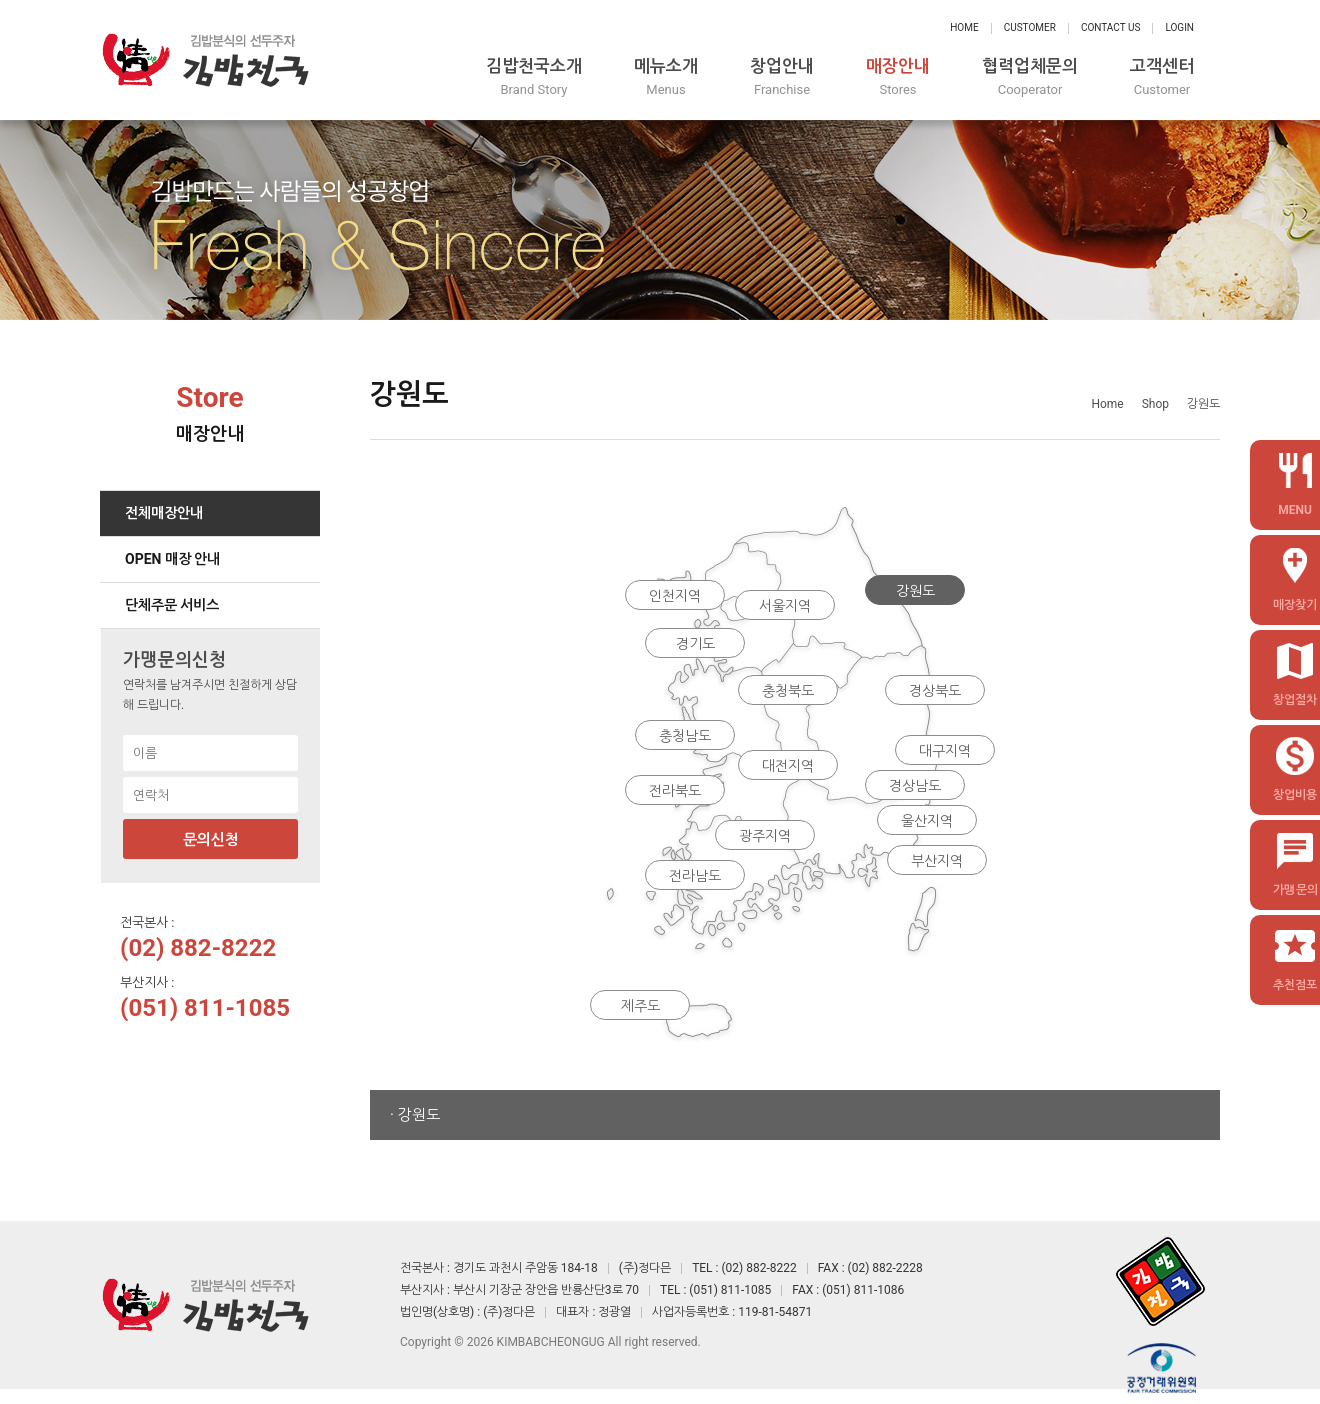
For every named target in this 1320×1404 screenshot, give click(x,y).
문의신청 (211, 840)
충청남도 (685, 736)
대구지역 (945, 751)
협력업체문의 (1030, 77)
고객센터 (1162, 77)
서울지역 (785, 606)
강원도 (915, 591)
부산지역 (937, 861)
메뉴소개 (666, 77)
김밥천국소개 (534, 77)
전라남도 (695, 876)
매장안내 (898, 77)
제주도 (640, 1006)
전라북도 (675, 791)
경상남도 (915, 786)
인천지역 (675, 596)
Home (964, 27)
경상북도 (935, 691)
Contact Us (1110, 27)
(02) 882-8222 (198, 948)
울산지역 (927, 821)
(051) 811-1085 (205, 1008)
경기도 (695, 644)
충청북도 (788, 691)
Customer (1030, 27)
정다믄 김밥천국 (205, 60)
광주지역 (765, 836)
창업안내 (782, 77)
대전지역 (788, 766)
